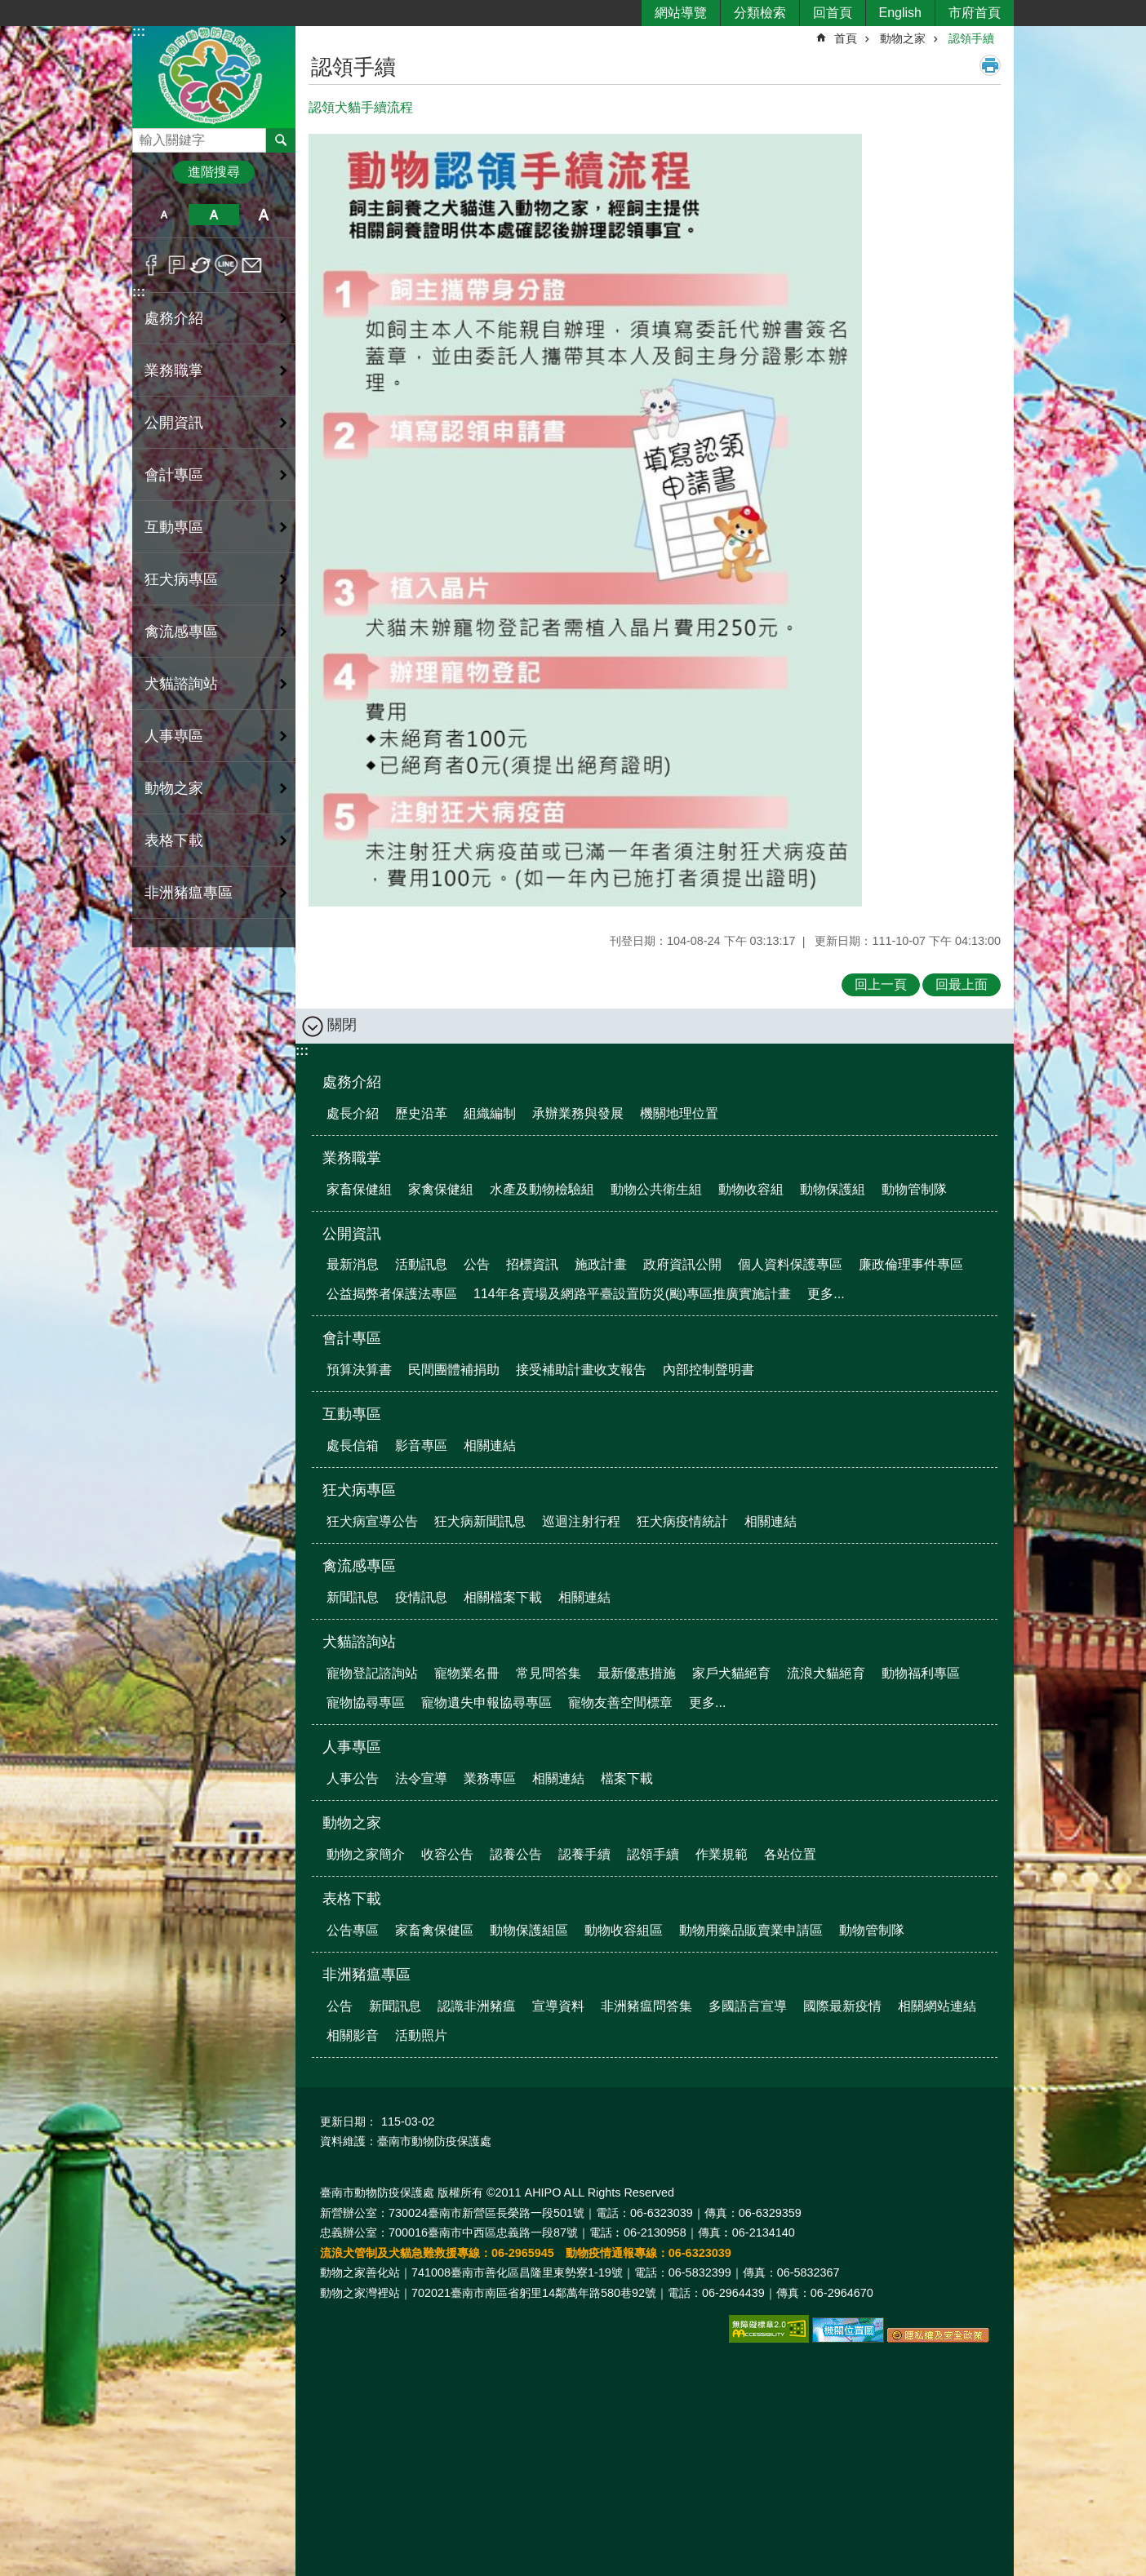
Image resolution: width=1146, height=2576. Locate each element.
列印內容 (990, 65)
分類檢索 (760, 13)
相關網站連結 (937, 2006)
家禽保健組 (440, 1189)
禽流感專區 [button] (181, 631)
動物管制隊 (914, 1189)
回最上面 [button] (961, 984)
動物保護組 (832, 1189)
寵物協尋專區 (365, 1702)
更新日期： (348, 2121)
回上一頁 (881, 984)
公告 (477, 1264)
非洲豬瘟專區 (366, 1974)
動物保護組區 (529, 1930)
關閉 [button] (342, 1025)
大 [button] (264, 214)
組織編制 (490, 1113)
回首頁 (832, 13)
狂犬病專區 (359, 1490)
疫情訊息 (421, 1597)
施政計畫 (601, 1264)
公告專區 (352, 1930)
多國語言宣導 (747, 2006)
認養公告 (516, 1854)
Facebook (151, 265)
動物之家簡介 (365, 1854)
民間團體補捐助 (454, 1370)
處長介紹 (352, 1113)
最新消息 (352, 1264)
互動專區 (351, 1414)
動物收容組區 (623, 1930)
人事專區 (351, 1747)
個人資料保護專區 (790, 1264)
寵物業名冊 (467, 1673)
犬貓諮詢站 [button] (181, 684)
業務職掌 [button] (173, 370)
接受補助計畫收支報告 (581, 1370)
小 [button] (164, 214)
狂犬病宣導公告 (372, 1521)
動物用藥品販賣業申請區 (751, 1930)
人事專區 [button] (173, 736)
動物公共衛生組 (656, 1189)
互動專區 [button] (173, 527)
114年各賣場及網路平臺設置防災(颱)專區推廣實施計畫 (632, 1294)
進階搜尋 (214, 172)
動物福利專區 (921, 1673)
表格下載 (351, 1899)
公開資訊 (351, 1234)
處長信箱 (352, 1445)
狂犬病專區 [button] (181, 579)
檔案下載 (627, 1778)
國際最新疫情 (842, 2006)
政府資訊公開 (682, 1264)
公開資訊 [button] (173, 423)
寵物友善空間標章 (620, 1702)
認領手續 (971, 38)
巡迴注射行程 (581, 1521)
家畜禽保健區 (434, 1930)
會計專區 (351, 1338)
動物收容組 (751, 1189)
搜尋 (145, 136)
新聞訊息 (352, 1597)
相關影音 (352, 2035)
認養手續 (584, 1854)
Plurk (176, 265)
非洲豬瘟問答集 (646, 2006)
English (900, 13)
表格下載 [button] (173, 840)
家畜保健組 (359, 1189)
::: (138, 31)
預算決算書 (359, 1370)
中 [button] (213, 214)
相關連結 (490, 1445)
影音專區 (421, 1445)
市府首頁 (974, 13)
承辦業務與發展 (578, 1113)
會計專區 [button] (173, 475)
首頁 (845, 38)
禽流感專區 (359, 1566)
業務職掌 (351, 1158)
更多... (825, 1294)
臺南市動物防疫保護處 (213, 76)
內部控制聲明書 (708, 1370)
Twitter (201, 265)
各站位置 (790, 1854)
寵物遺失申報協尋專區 (486, 1702)
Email (251, 265)
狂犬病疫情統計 (682, 1521)
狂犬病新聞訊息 (480, 1521)
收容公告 (447, 1854)
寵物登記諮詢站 (372, 1673)
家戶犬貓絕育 (731, 1673)
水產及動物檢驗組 (542, 1189)
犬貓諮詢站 (359, 1642)
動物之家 (903, 38)
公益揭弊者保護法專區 (391, 1294)
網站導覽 (681, 13)
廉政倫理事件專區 (911, 1264)
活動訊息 (421, 1264)
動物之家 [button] (173, 788)
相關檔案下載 (503, 1597)
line (226, 265)
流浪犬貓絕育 (826, 1673)
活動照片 (421, 2035)
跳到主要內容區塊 (8, 8)
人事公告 (352, 1778)
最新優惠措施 (636, 1673)
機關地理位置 (679, 1113)
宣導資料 (558, 2006)
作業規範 (721, 1854)
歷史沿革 (421, 1113)
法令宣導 (421, 1778)
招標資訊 (532, 1264)
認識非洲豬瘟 (477, 2006)
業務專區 (490, 1778)
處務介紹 (351, 1082)
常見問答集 (548, 1673)
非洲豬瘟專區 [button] (188, 893)
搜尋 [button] (280, 140)
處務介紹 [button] (173, 318)
